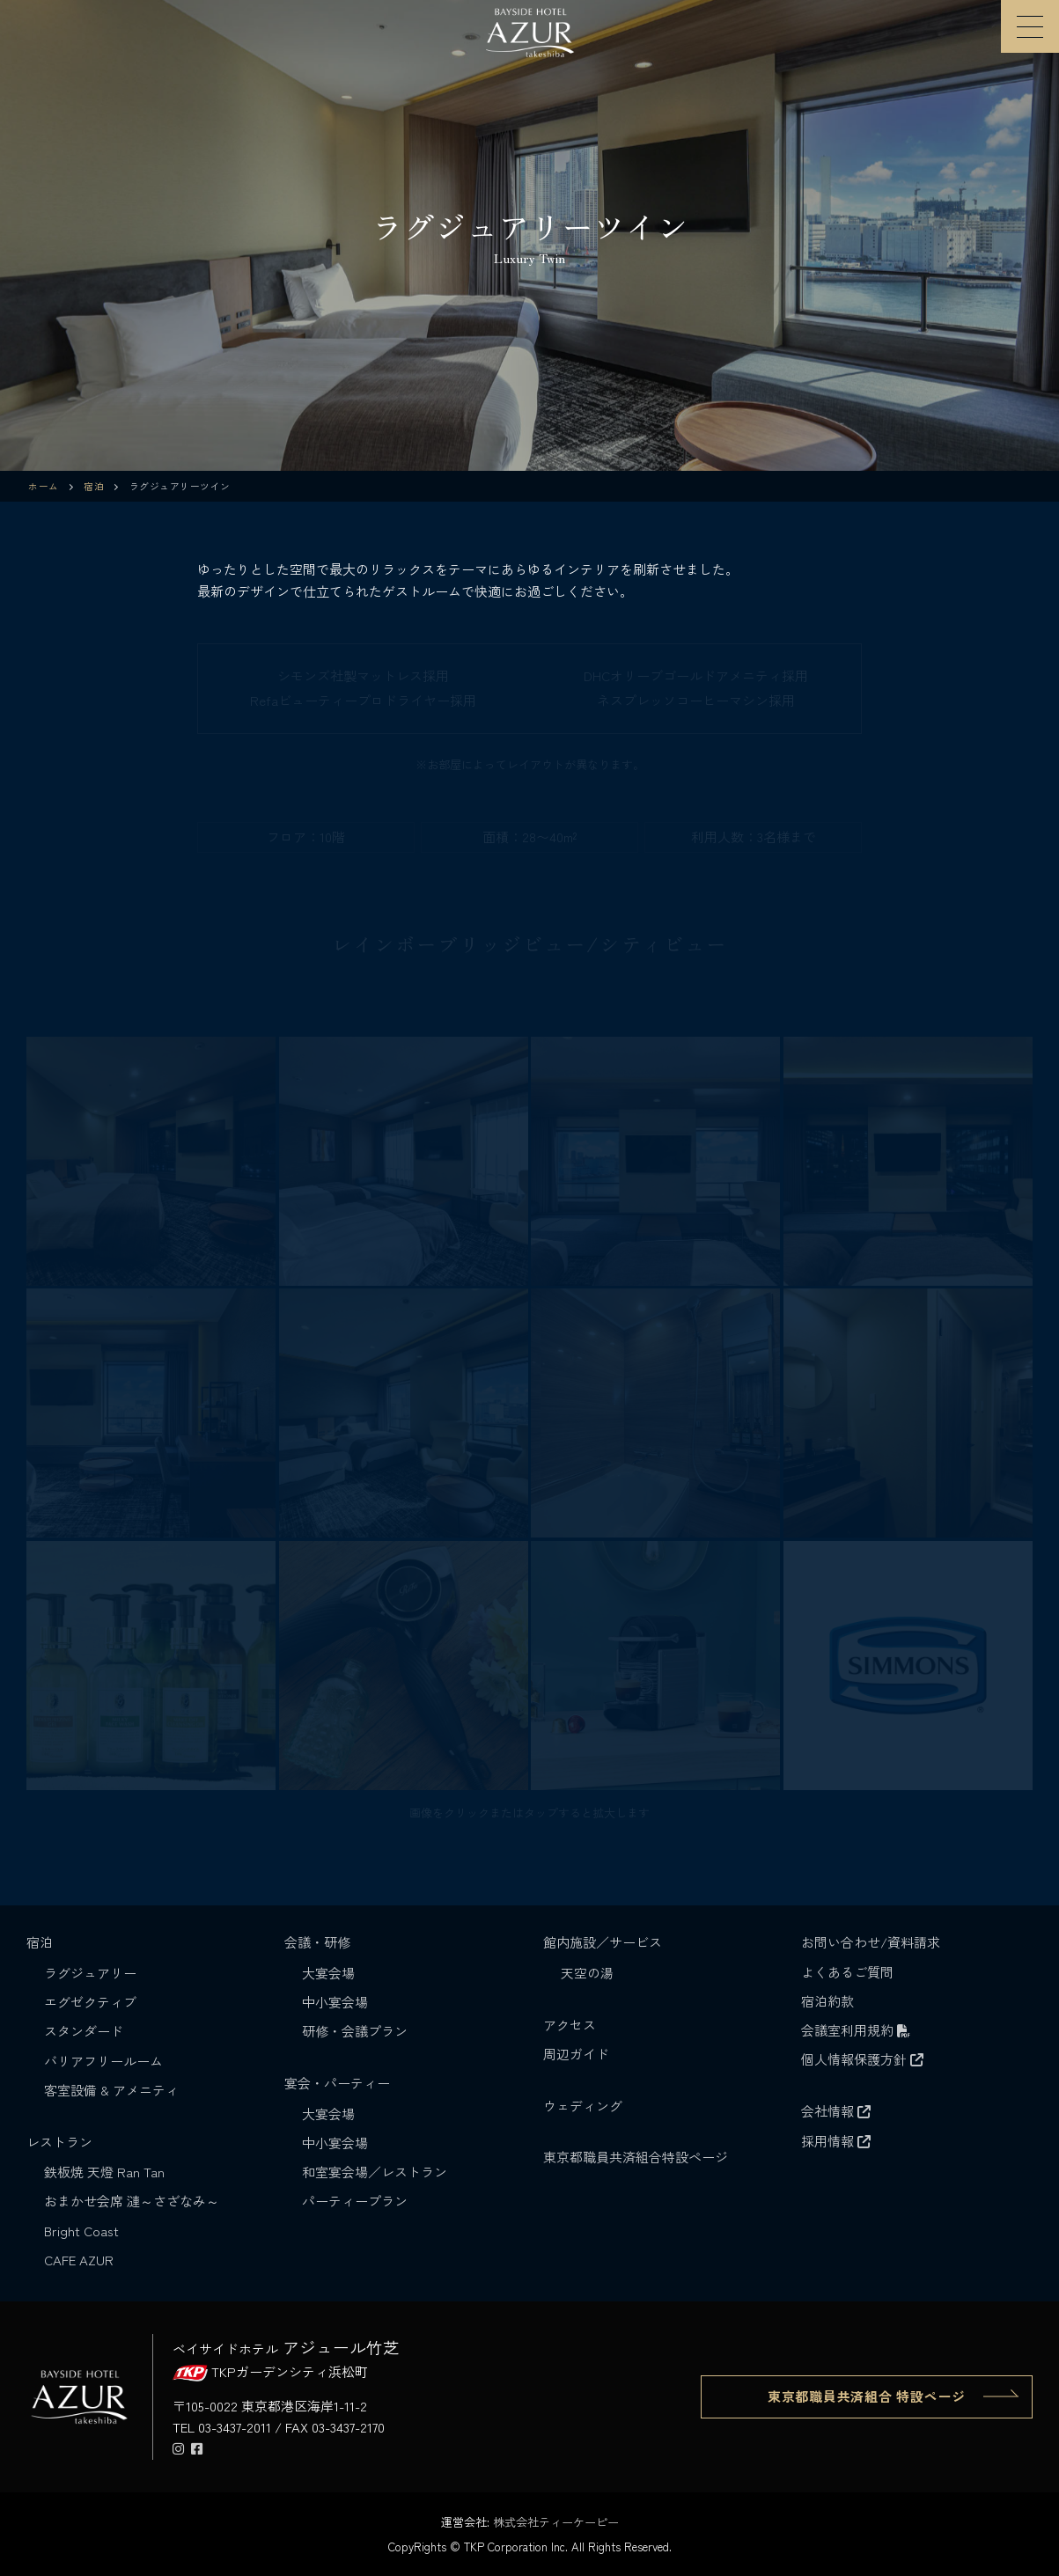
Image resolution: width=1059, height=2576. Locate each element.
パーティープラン (355, 2200)
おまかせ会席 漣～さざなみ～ (131, 2200)
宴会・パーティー (338, 2082)
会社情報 (836, 2111)
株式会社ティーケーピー (556, 2522)
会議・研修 (319, 1942)
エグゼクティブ (90, 2002)
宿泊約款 (827, 2001)
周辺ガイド (576, 2053)
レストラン (61, 2141)
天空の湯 (587, 1972)
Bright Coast (81, 2230)
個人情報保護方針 (862, 2059)
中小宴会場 (335, 2002)
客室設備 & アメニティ (111, 2090)
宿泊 (41, 1942)
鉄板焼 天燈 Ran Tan (104, 2171)
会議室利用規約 (855, 2030)
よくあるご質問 (847, 1972)
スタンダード (83, 2031)
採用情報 (836, 2141)
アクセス (569, 2024)
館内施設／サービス (604, 1942)
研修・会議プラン (355, 2031)
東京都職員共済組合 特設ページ (867, 2396)
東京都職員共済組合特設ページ (635, 2156)
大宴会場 (328, 1972)
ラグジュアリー (90, 1972)
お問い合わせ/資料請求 (870, 1942)
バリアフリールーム (103, 2060)
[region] (529, 235)
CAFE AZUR (79, 2259)
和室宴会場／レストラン (374, 2171)
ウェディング (582, 2105)
